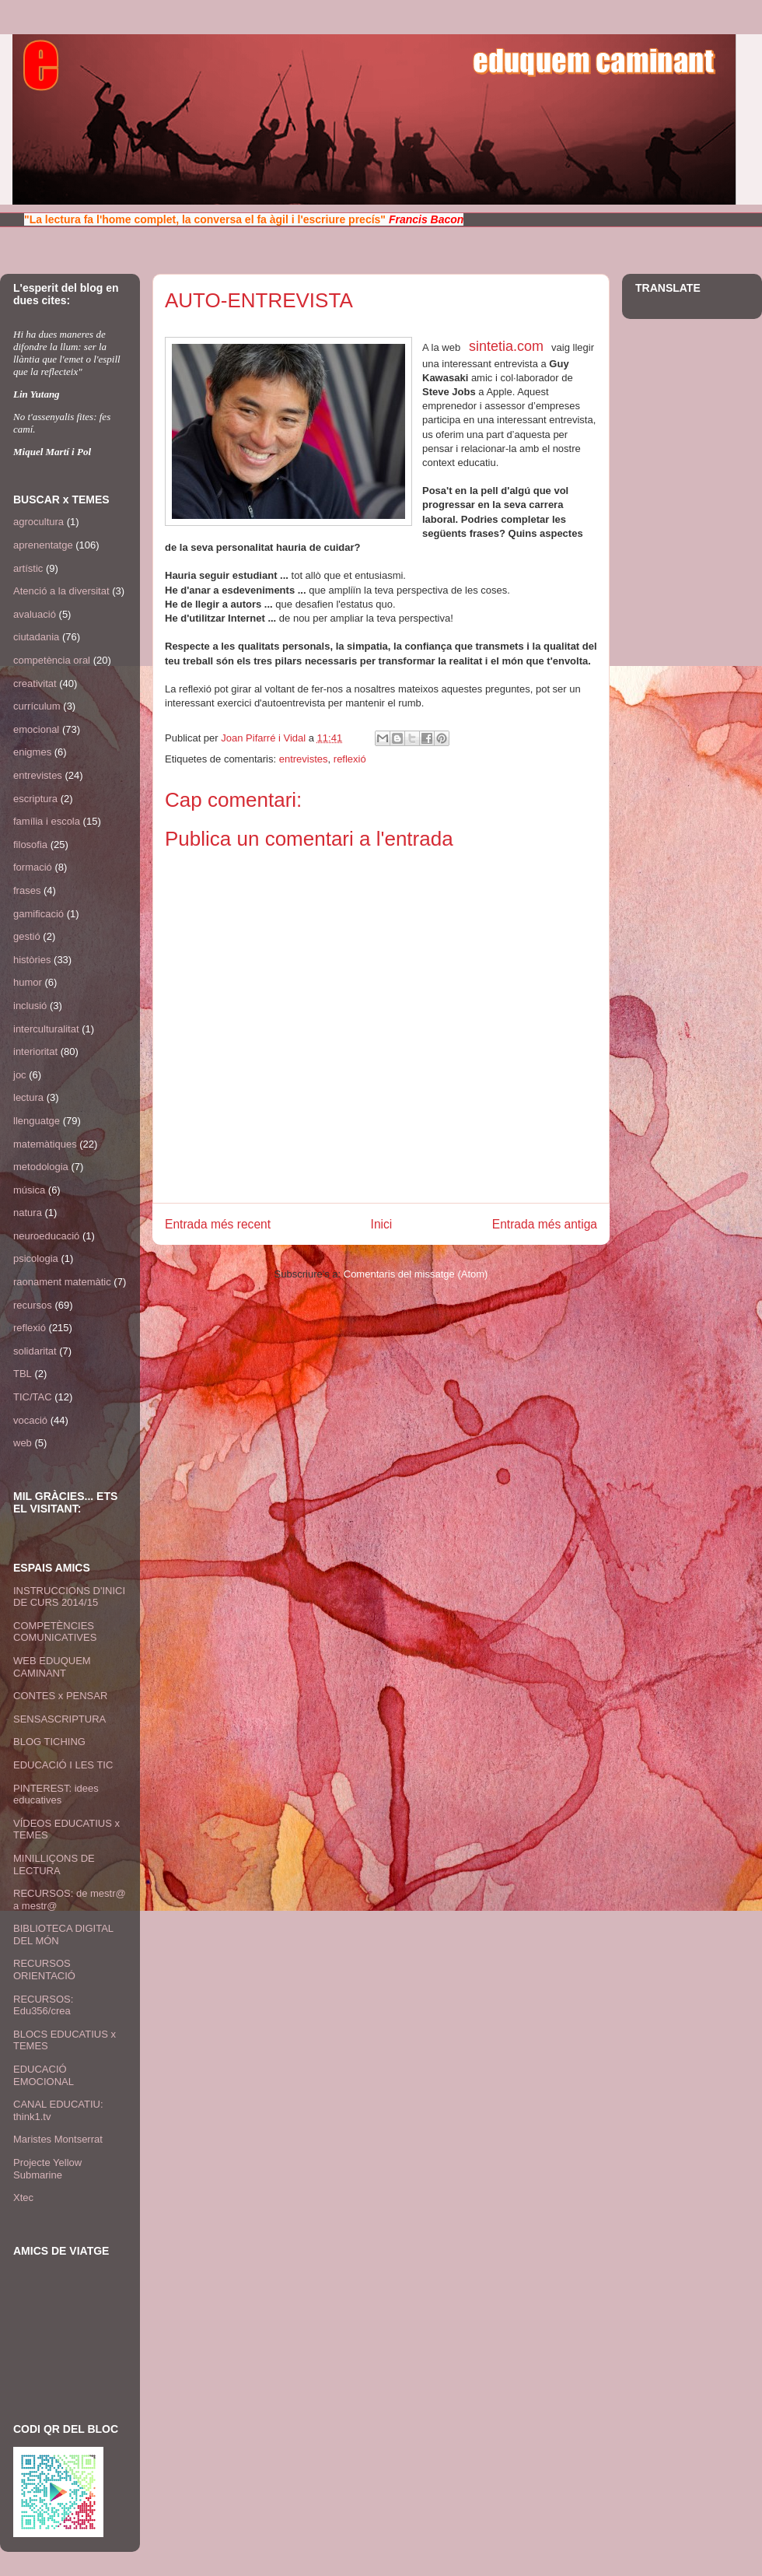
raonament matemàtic (62, 1282)
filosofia (30, 844)
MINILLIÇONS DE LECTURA (54, 1864)
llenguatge (36, 1121)
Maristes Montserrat (58, 2139)
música (29, 1190)
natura (27, 1212)
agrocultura (38, 521)
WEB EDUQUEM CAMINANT (52, 1667)
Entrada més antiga (544, 1224)
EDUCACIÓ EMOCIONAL (43, 2075)
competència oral (51, 660)
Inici (382, 1224)
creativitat (35, 683)
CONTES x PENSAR (60, 1696)
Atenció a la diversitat (61, 591)
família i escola (46, 821)
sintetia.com (506, 346)
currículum (37, 706)
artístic (28, 568)
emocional (36, 729)
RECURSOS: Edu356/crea (43, 2005)
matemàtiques (45, 1144)
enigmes (32, 752)
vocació (30, 1420)
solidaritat (35, 1351)
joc (19, 1075)
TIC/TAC (32, 1397)
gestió (26, 936)
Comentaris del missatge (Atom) (416, 1274)
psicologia (35, 1258)
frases (26, 890)
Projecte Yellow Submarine (47, 2169)
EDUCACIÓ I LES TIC (63, 1765)
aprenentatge (43, 545)
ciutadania (36, 637)
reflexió (350, 759)
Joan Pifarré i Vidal (265, 738)
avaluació (34, 614)
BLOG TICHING (49, 1741)
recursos (32, 1305)
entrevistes (303, 759)
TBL (22, 1373)
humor (27, 982)
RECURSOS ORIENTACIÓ (44, 1969)
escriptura (35, 798)
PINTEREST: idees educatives (56, 1794)
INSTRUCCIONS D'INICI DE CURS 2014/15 (69, 1597)
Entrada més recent (218, 1224)
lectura (28, 1097)
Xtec (23, 2197)
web (22, 1443)
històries (32, 960)
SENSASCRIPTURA (59, 1719)
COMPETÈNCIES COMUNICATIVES (54, 1632)
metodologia (40, 1166)
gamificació (38, 914)
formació (32, 867)
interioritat (35, 1051)
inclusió (30, 1005)
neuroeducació (46, 1236)
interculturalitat (46, 1029)
